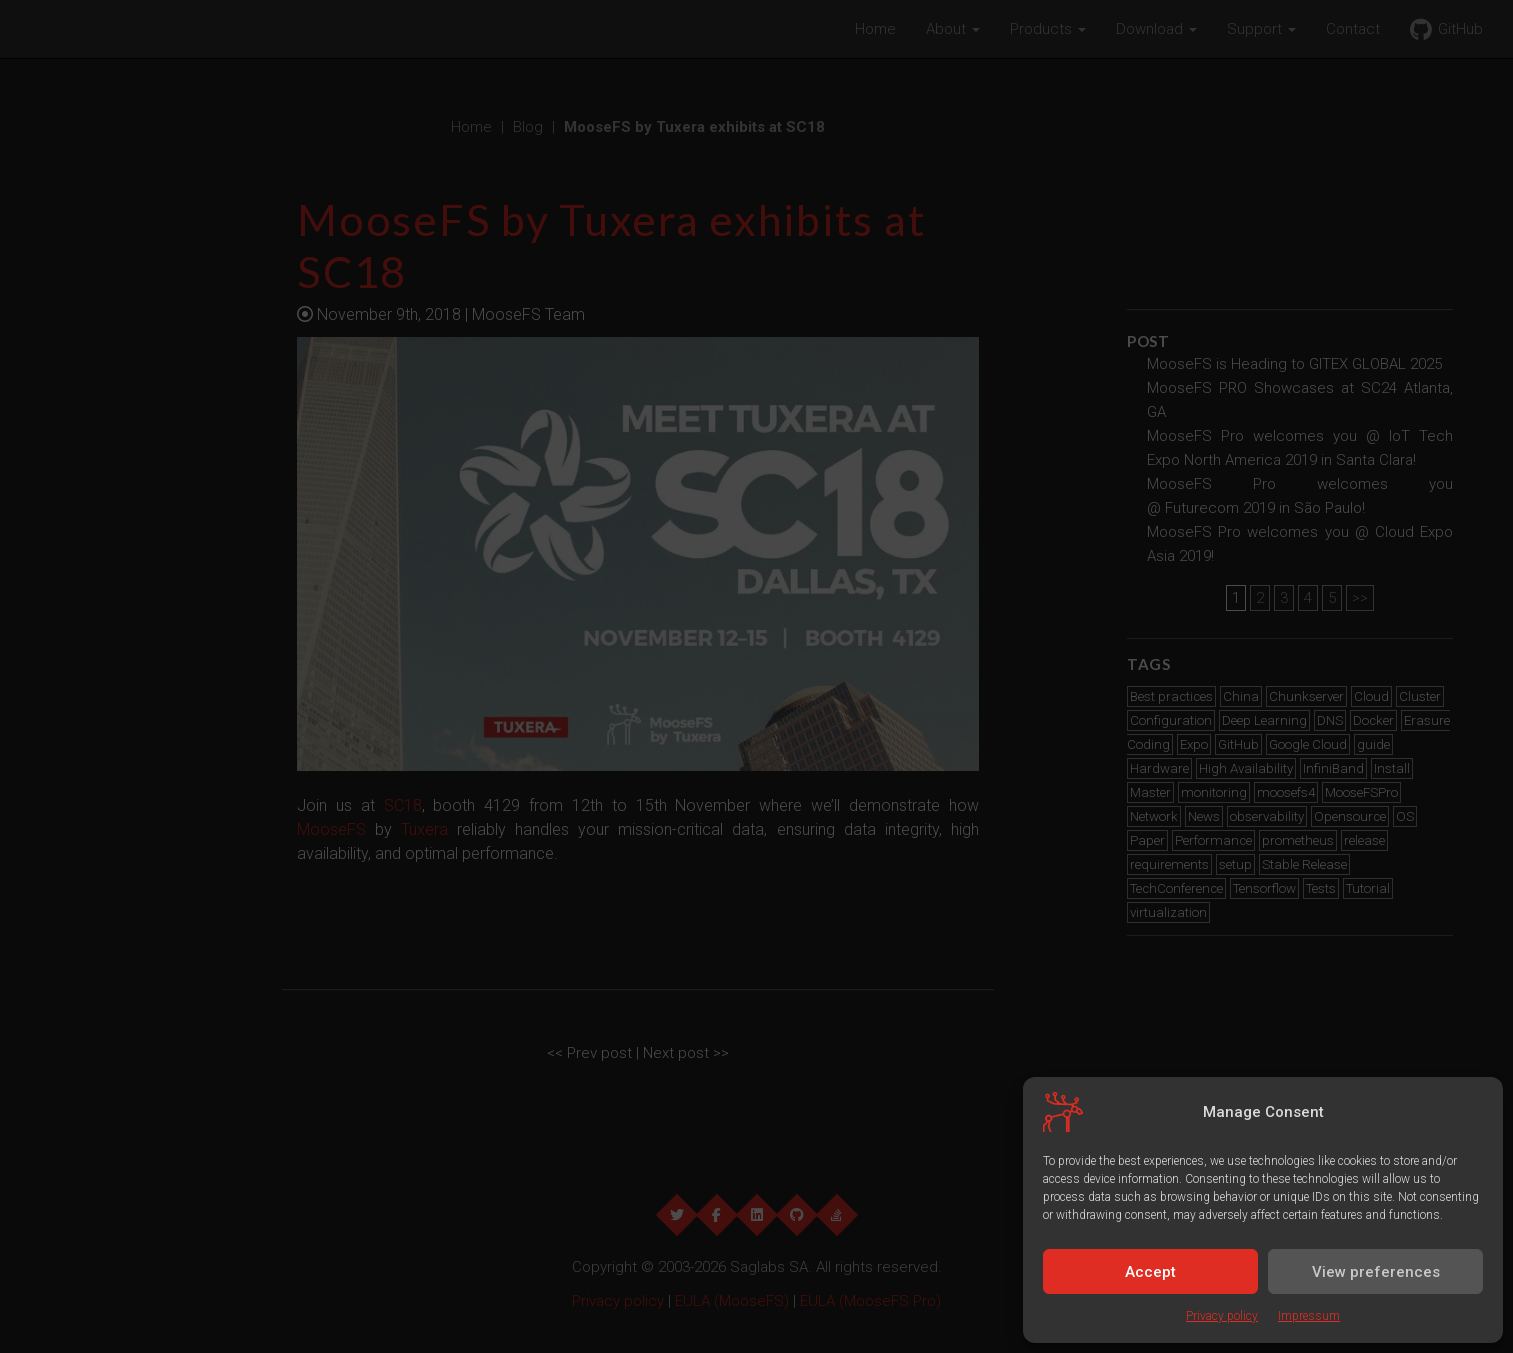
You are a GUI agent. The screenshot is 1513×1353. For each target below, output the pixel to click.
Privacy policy (1222, 1316)
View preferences (1376, 1272)
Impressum (1309, 1316)
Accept (1150, 1272)
